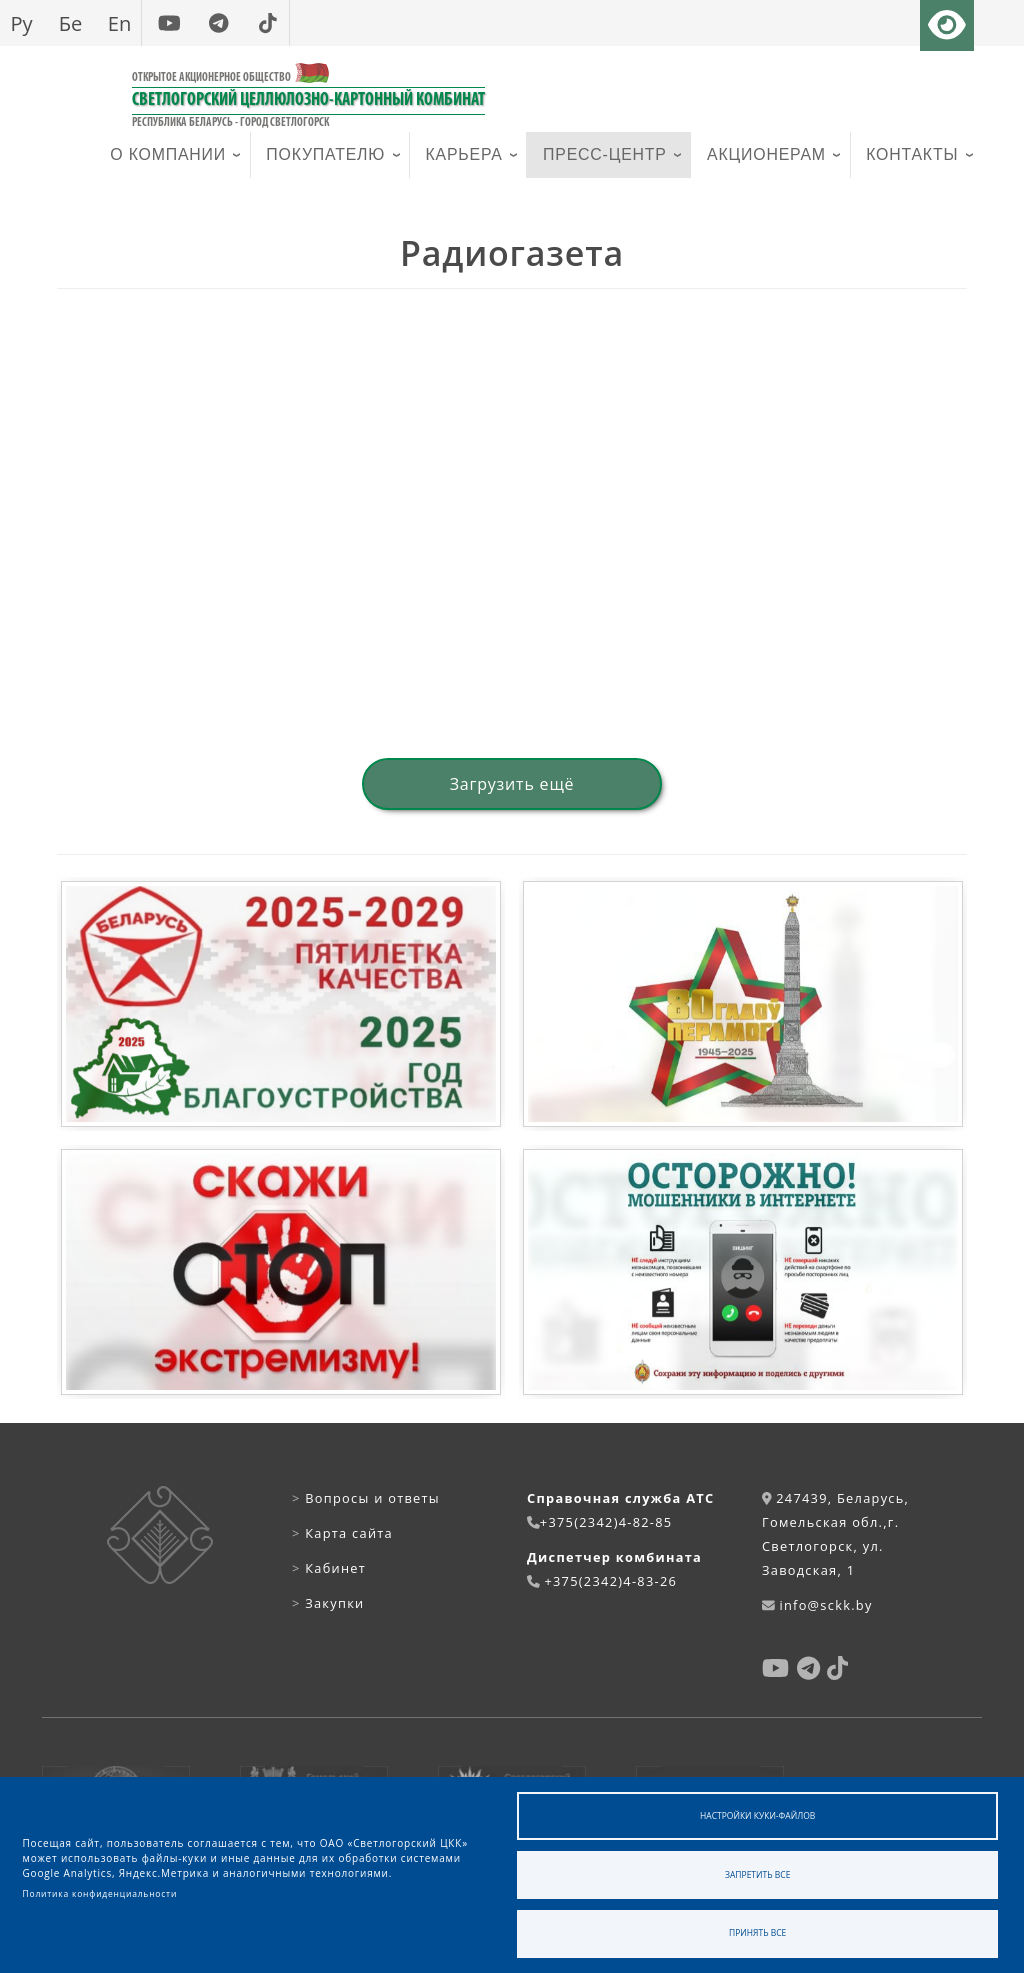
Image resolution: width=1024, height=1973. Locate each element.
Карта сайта (342, 1533)
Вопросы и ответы (366, 1498)
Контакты (912, 154)
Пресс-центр (605, 154)
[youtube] (169, 23)
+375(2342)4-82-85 (606, 1522)
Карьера (464, 154)
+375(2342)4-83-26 (610, 1581)
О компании (168, 154)
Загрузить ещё (512, 784)
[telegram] (218, 23)
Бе (71, 23)
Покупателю (325, 154)
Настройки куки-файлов (757, 1815)
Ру (21, 23)
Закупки (328, 1603)
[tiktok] (267, 23)
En (120, 23)
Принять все (757, 1932)
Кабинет (329, 1568)
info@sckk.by (825, 1605)
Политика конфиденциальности (100, 1893)
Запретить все (757, 1874)
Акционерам (766, 154)
